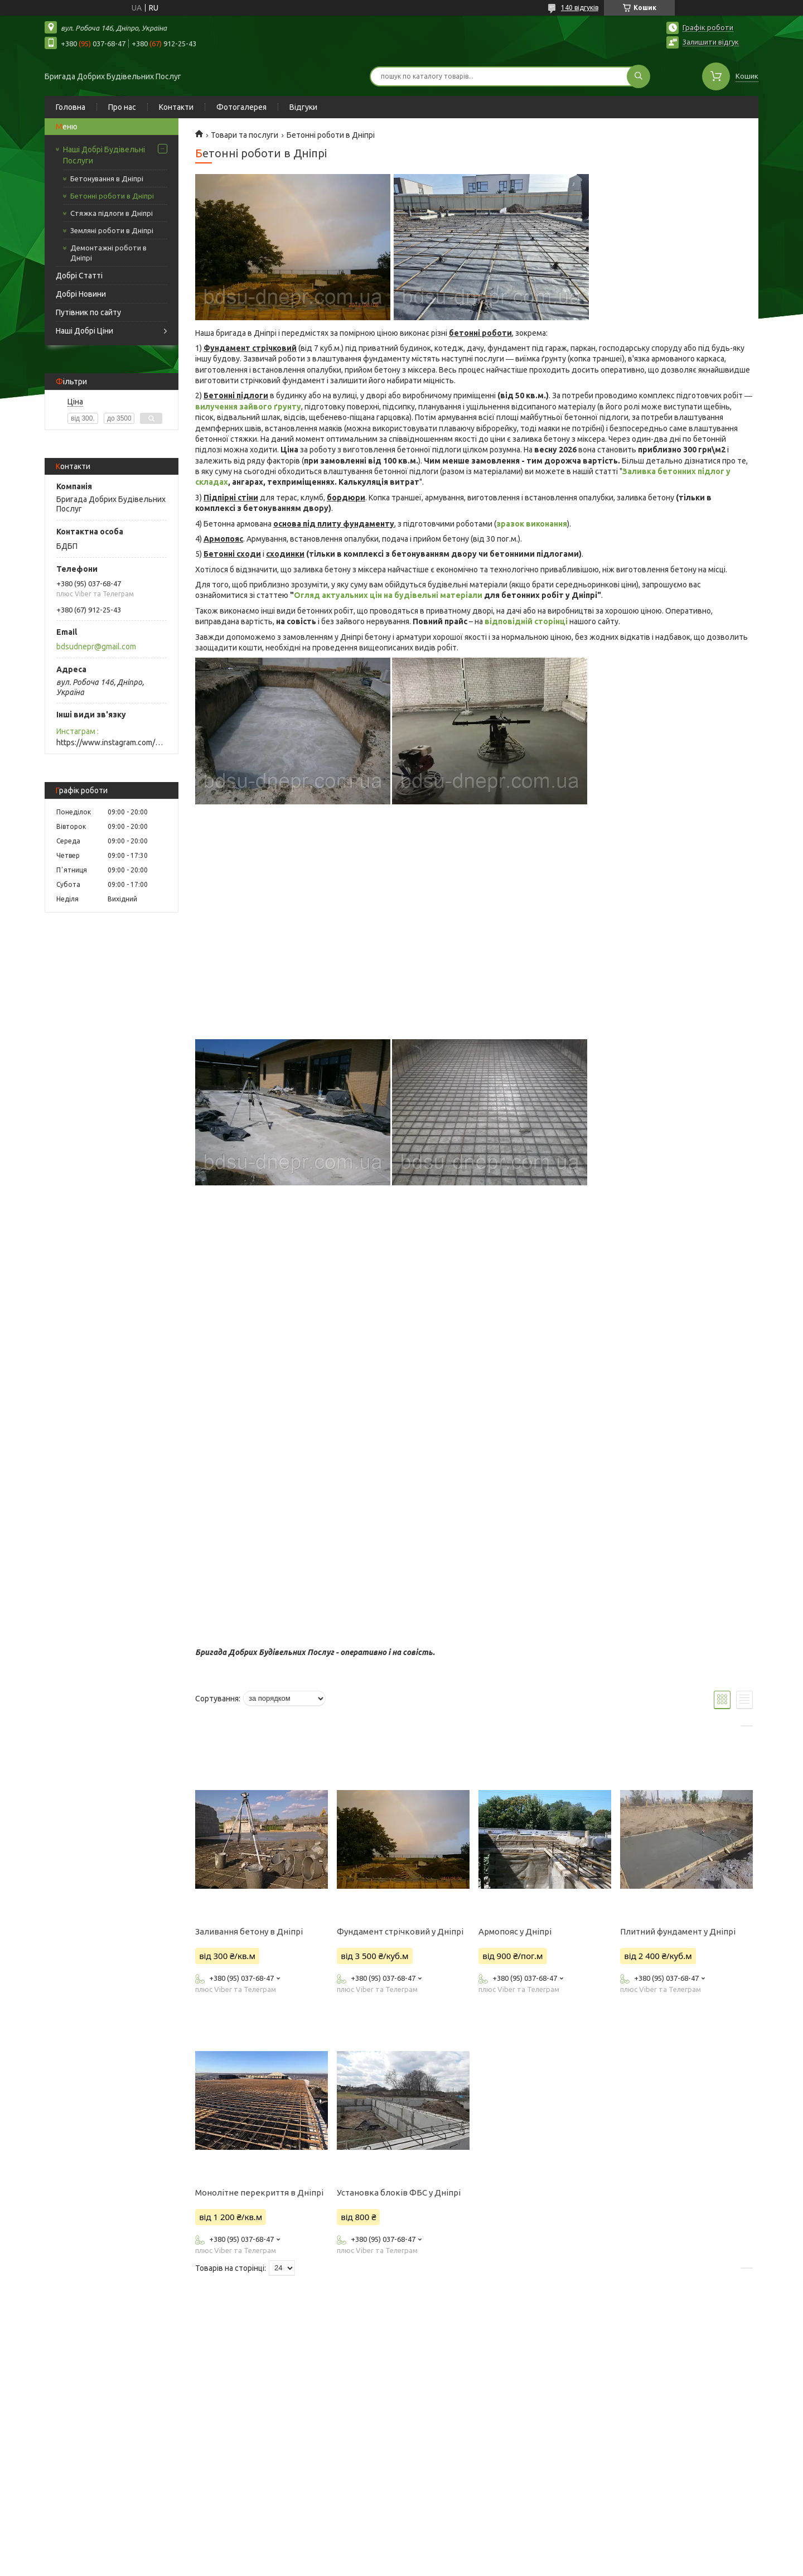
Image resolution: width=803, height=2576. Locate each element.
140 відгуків (579, 7)
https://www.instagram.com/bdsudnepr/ (111, 742)
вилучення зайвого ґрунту (248, 406)
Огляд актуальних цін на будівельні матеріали (388, 595)
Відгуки (303, 107)
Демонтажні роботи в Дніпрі (108, 253)
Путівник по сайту (88, 312)
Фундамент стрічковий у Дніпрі (400, 1931)
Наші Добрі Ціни (84, 330)
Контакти (176, 107)
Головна (70, 107)
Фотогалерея (241, 107)
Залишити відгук (711, 42)
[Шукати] (638, 76)
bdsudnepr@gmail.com (96, 646)
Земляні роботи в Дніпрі (111, 230)
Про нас (122, 107)
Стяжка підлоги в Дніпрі (111, 213)
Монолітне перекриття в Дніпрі (259, 2192)
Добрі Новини (81, 294)
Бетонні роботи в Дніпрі (112, 196)
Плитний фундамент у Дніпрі (678, 1931)
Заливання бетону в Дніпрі (249, 1931)
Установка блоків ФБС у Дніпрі (399, 2192)
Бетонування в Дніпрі (106, 178)
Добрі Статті (79, 275)
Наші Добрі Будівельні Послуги (104, 155)
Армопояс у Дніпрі (515, 1931)
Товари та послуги (244, 135)
